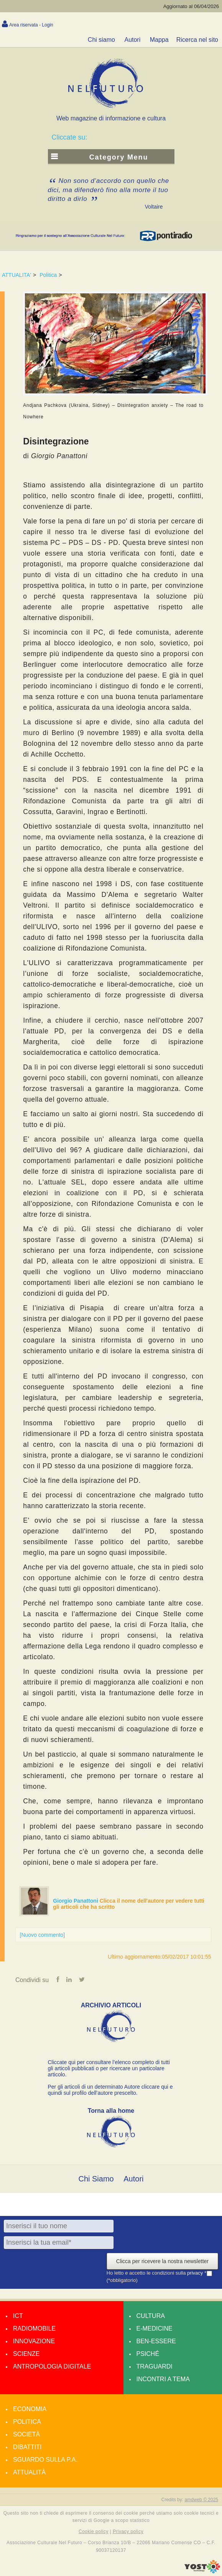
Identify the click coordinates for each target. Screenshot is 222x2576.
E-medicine (154, 2328)
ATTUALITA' (16, 275)
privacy (195, 2273)
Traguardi (154, 2366)
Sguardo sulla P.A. (45, 2459)
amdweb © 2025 (201, 2499)
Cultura (150, 2316)
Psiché (148, 2354)
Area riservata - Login (31, 25)
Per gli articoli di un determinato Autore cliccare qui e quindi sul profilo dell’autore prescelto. (110, 2090)
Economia (29, 2409)
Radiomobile (34, 2328)
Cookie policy (94, 2531)
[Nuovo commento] (42, 1935)
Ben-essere (156, 2341)
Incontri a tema (163, 2379)
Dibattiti (27, 2447)
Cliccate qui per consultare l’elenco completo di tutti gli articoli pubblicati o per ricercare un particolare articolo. (109, 2068)
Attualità (29, 2472)
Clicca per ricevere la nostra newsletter (162, 2261)
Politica (48, 275)
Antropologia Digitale (52, 2366)
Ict (18, 2316)
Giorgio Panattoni (76, 1901)
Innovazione (34, 2341)
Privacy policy (128, 2531)
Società (26, 2434)
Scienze (26, 2354)
